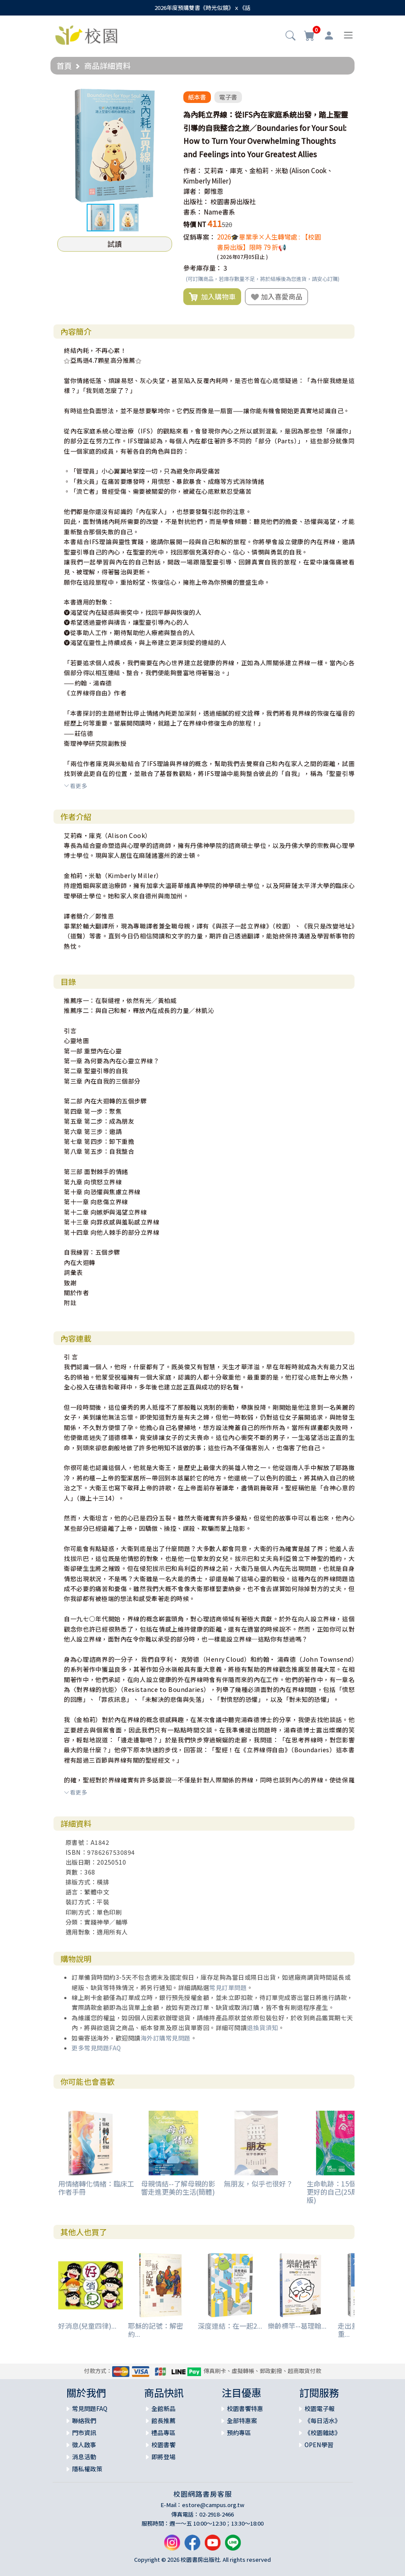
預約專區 (239, 2432)
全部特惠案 (242, 2420)
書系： (193, 211)
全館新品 (163, 2408)
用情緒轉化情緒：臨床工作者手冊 (96, 2187)
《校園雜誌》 (323, 2432)
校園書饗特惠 (245, 2408)
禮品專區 (163, 2432)
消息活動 (84, 2456)
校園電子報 (320, 2408)
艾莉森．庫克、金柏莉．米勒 (246, 170)
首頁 (64, 65)
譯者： (193, 191)
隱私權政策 (87, 2468)
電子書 (228, 97)
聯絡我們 (84, 2420)
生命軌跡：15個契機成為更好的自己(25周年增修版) (345, 2191)
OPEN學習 (319, 2444)
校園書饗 (163, 2444)
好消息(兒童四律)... (87, 2326)
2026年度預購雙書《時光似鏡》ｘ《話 (202, 7)
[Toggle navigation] (348, 35)
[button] (290, 36)
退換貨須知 (262, 2027)
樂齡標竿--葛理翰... (297, 2326)
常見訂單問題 (228, 1987)
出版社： (196, 201)
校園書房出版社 (233, 201)
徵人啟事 (84, 2444)
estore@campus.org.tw (213, 2505)
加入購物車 (212, 296)
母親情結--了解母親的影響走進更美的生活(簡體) (178, 2187)
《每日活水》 (323, 2420)
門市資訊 (84, 2432)
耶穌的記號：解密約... (155, 2330)
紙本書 (197, 97)
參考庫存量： (202, 267)
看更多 (75, 786)
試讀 (114, 244)
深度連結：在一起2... (230, 2326)
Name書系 (219, 211)
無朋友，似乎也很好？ (258, 2183)
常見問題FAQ (89, 2408)
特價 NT (194, 224)
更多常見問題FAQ (96, 2047)
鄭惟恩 (213, 191)
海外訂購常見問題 (166, 2038)
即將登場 (163, 2456)
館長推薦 (163, 2420)
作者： (193, 170)
